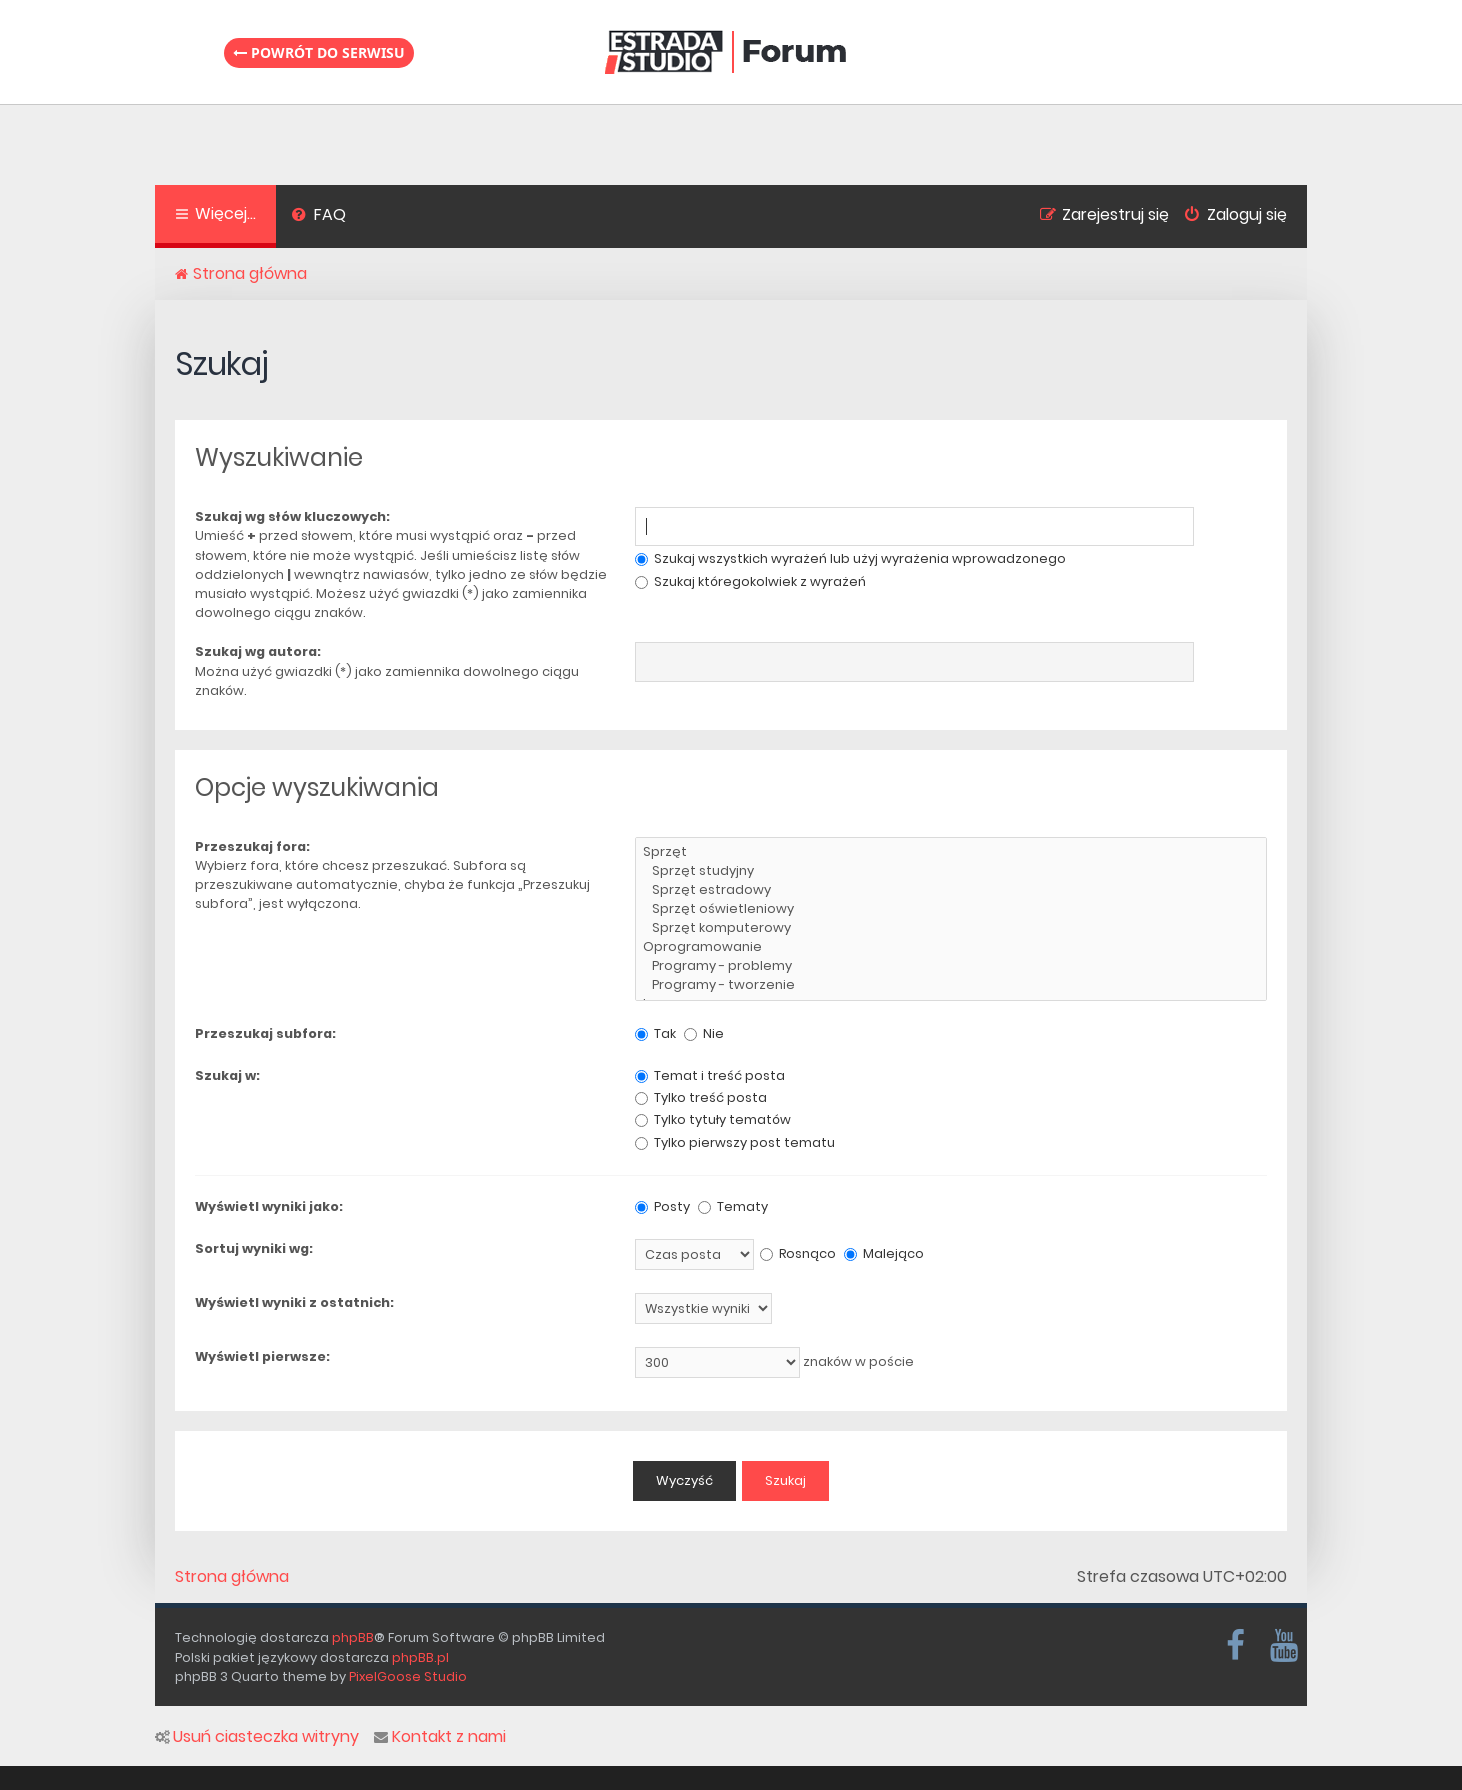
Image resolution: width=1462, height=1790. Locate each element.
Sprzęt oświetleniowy (951, 909)
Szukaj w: (227, 1075)
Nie (704, 1033)
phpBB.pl (420, 1657)
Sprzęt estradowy (951, 890)
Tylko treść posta (701, 1097)
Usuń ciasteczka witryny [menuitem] (257, 1737)
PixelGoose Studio (408, 1676)
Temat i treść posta (710, 1075)
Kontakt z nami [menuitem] (440, 1737)
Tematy (733, 1206)
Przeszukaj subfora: (265, 1033)
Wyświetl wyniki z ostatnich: (294, 1302)
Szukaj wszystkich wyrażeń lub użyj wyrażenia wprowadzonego (850, 558)
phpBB (353, 1637)
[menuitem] (318, 217)
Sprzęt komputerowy (951, 928)
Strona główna (232, 1577)
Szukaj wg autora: (258, 651)
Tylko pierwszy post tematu (735, 1142)
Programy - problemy (951, 966)
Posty (662, 1206)
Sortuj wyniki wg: (254, 1248)
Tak (655, 1033)
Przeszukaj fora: (252, 846)
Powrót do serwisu (319, 52)
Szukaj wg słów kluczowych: (292, 516)
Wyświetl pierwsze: (262, 1356)
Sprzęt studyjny (951, 871)
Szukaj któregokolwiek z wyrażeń (750, 581)
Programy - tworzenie (951, 985)
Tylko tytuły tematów (713, 1119)
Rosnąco (798, 1253)
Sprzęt (951, 852)
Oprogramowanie (951, 947)
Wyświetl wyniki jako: (269, 1206)
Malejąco (884, 1253)
